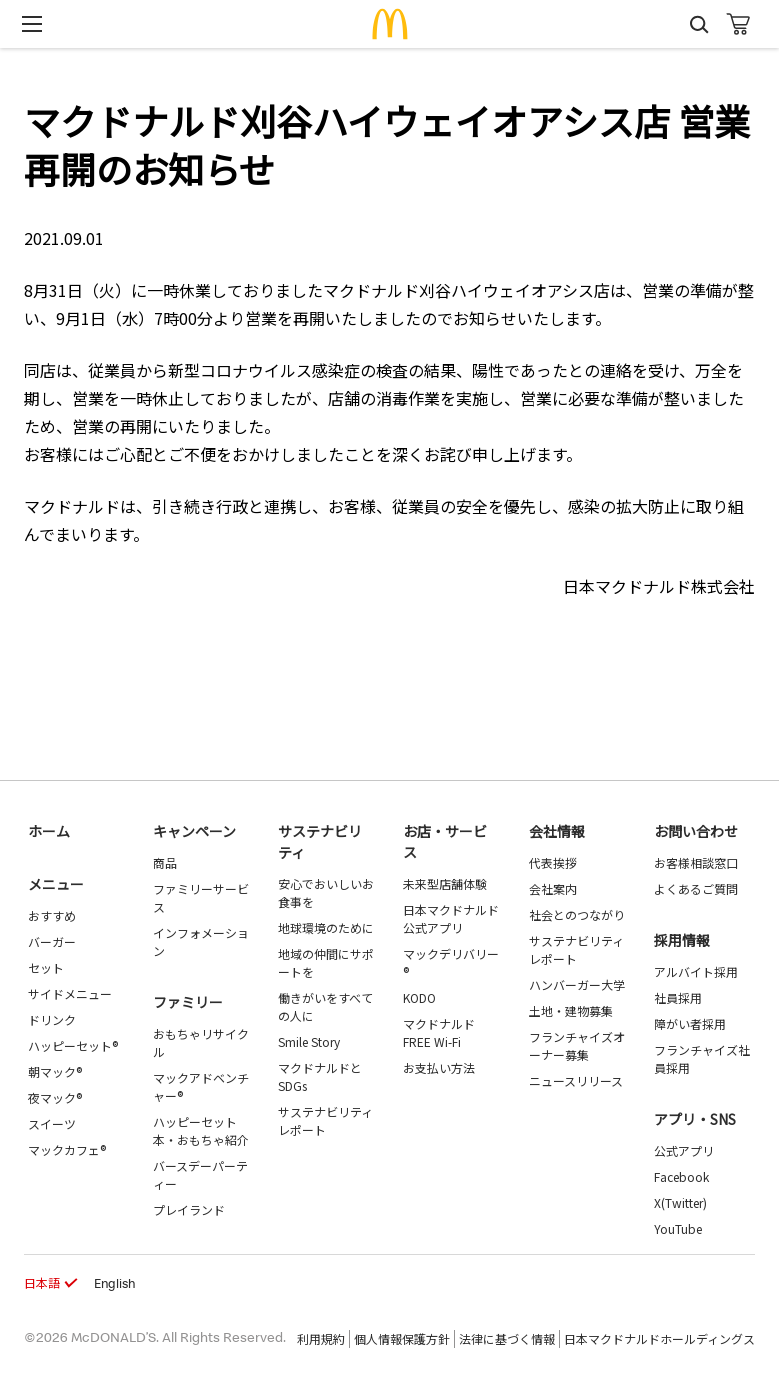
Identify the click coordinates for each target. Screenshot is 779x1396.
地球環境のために (326, 927)
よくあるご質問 (696, 888)
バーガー (52, 941)
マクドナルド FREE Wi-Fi (439, 1032)
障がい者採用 (690, 1023)
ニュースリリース (576, 1080)
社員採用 (678, 997)
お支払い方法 (439, 1067)
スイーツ (52, 1123)
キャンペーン (194, 831)
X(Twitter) (680, 1202)
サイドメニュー (70, 993)
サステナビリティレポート (325, 1120)
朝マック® (55, 1071)
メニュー (56, 884)
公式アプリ (684, 1150)
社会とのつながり (577, 914)
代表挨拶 (553, 862)
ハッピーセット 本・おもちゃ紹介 (201, 1130)
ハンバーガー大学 (577, 984)
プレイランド (189, 1209)
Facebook (681, 1176)
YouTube (678, 1228)
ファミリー (188, 1002)
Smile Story (309, 1041)
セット (46, 967)
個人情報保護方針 (402, 1338)
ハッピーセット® (73, 1045)
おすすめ (52, 915)
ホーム (49, 831)
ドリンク (52, 1019)
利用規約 (321, 1338)
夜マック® (55, 1097)
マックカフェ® (67, 1149)
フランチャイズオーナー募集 (577, 1045)
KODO (419, 997)
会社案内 (553, 888)
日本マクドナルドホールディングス (659, 1338)
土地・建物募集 (571, 1010)
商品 (165, 862)
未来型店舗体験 (445, 883)
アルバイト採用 (696, 971)
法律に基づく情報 (507, 1338)
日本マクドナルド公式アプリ (451, 918)
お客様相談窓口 (696, 862)
